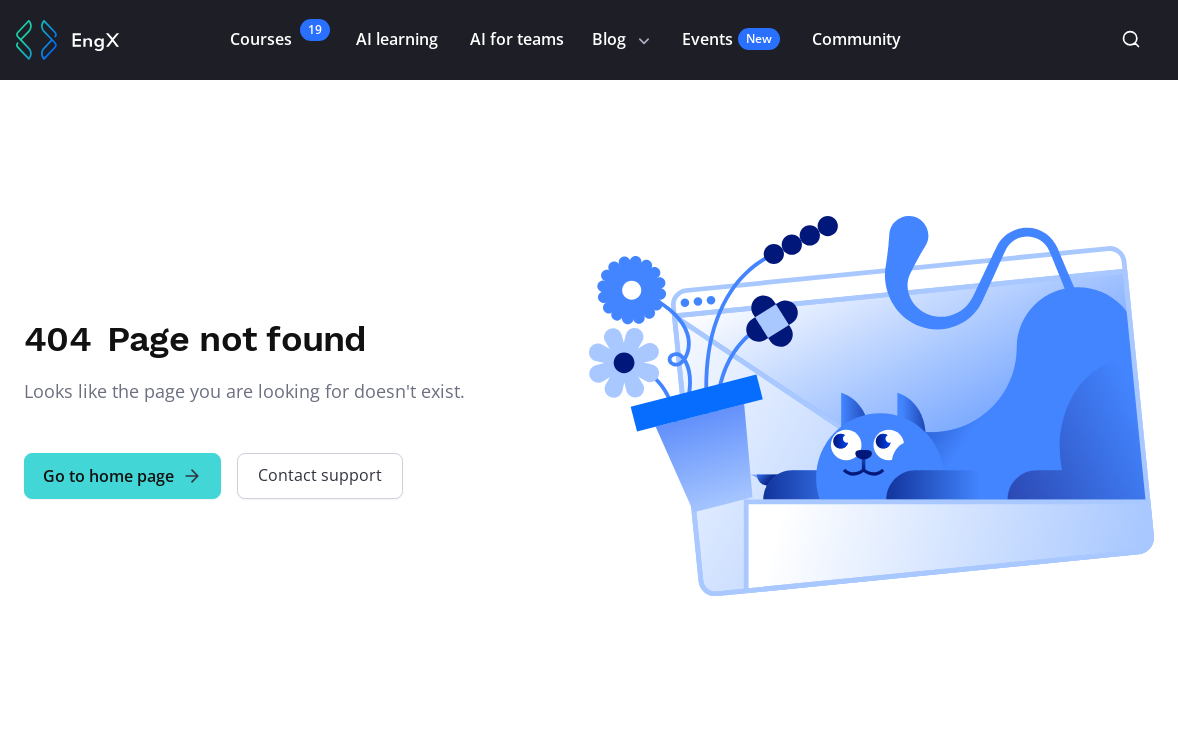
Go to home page (122, 476)
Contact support (320, 475)
